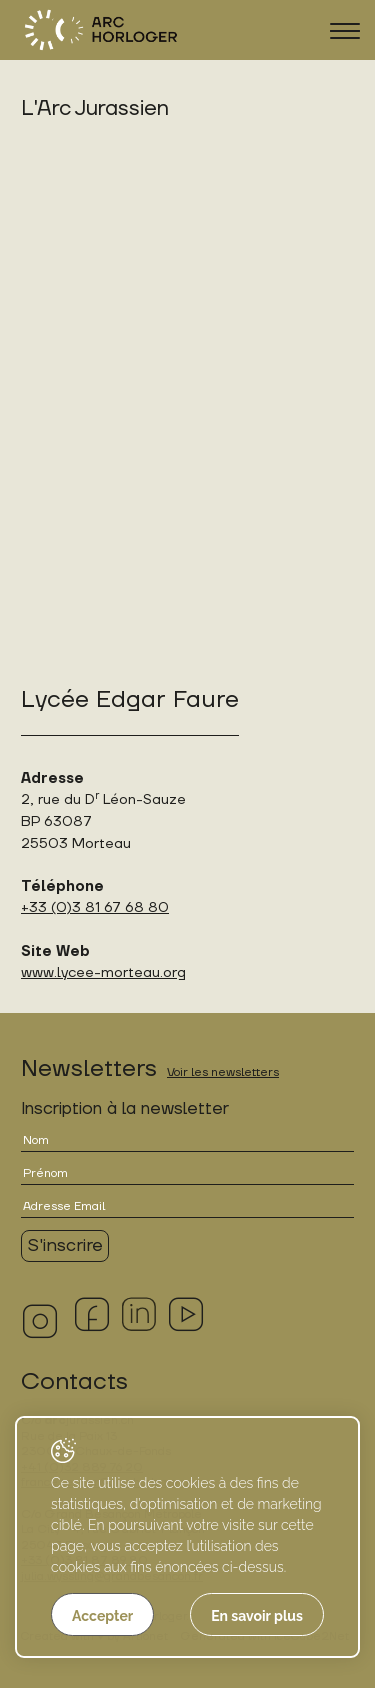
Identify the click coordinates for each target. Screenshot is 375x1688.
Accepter (102, 1616)
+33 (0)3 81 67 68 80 (95, 907)
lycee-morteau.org (121, 972)
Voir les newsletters (223, 1072)
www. (39, 972)
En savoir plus (257, 1616)
